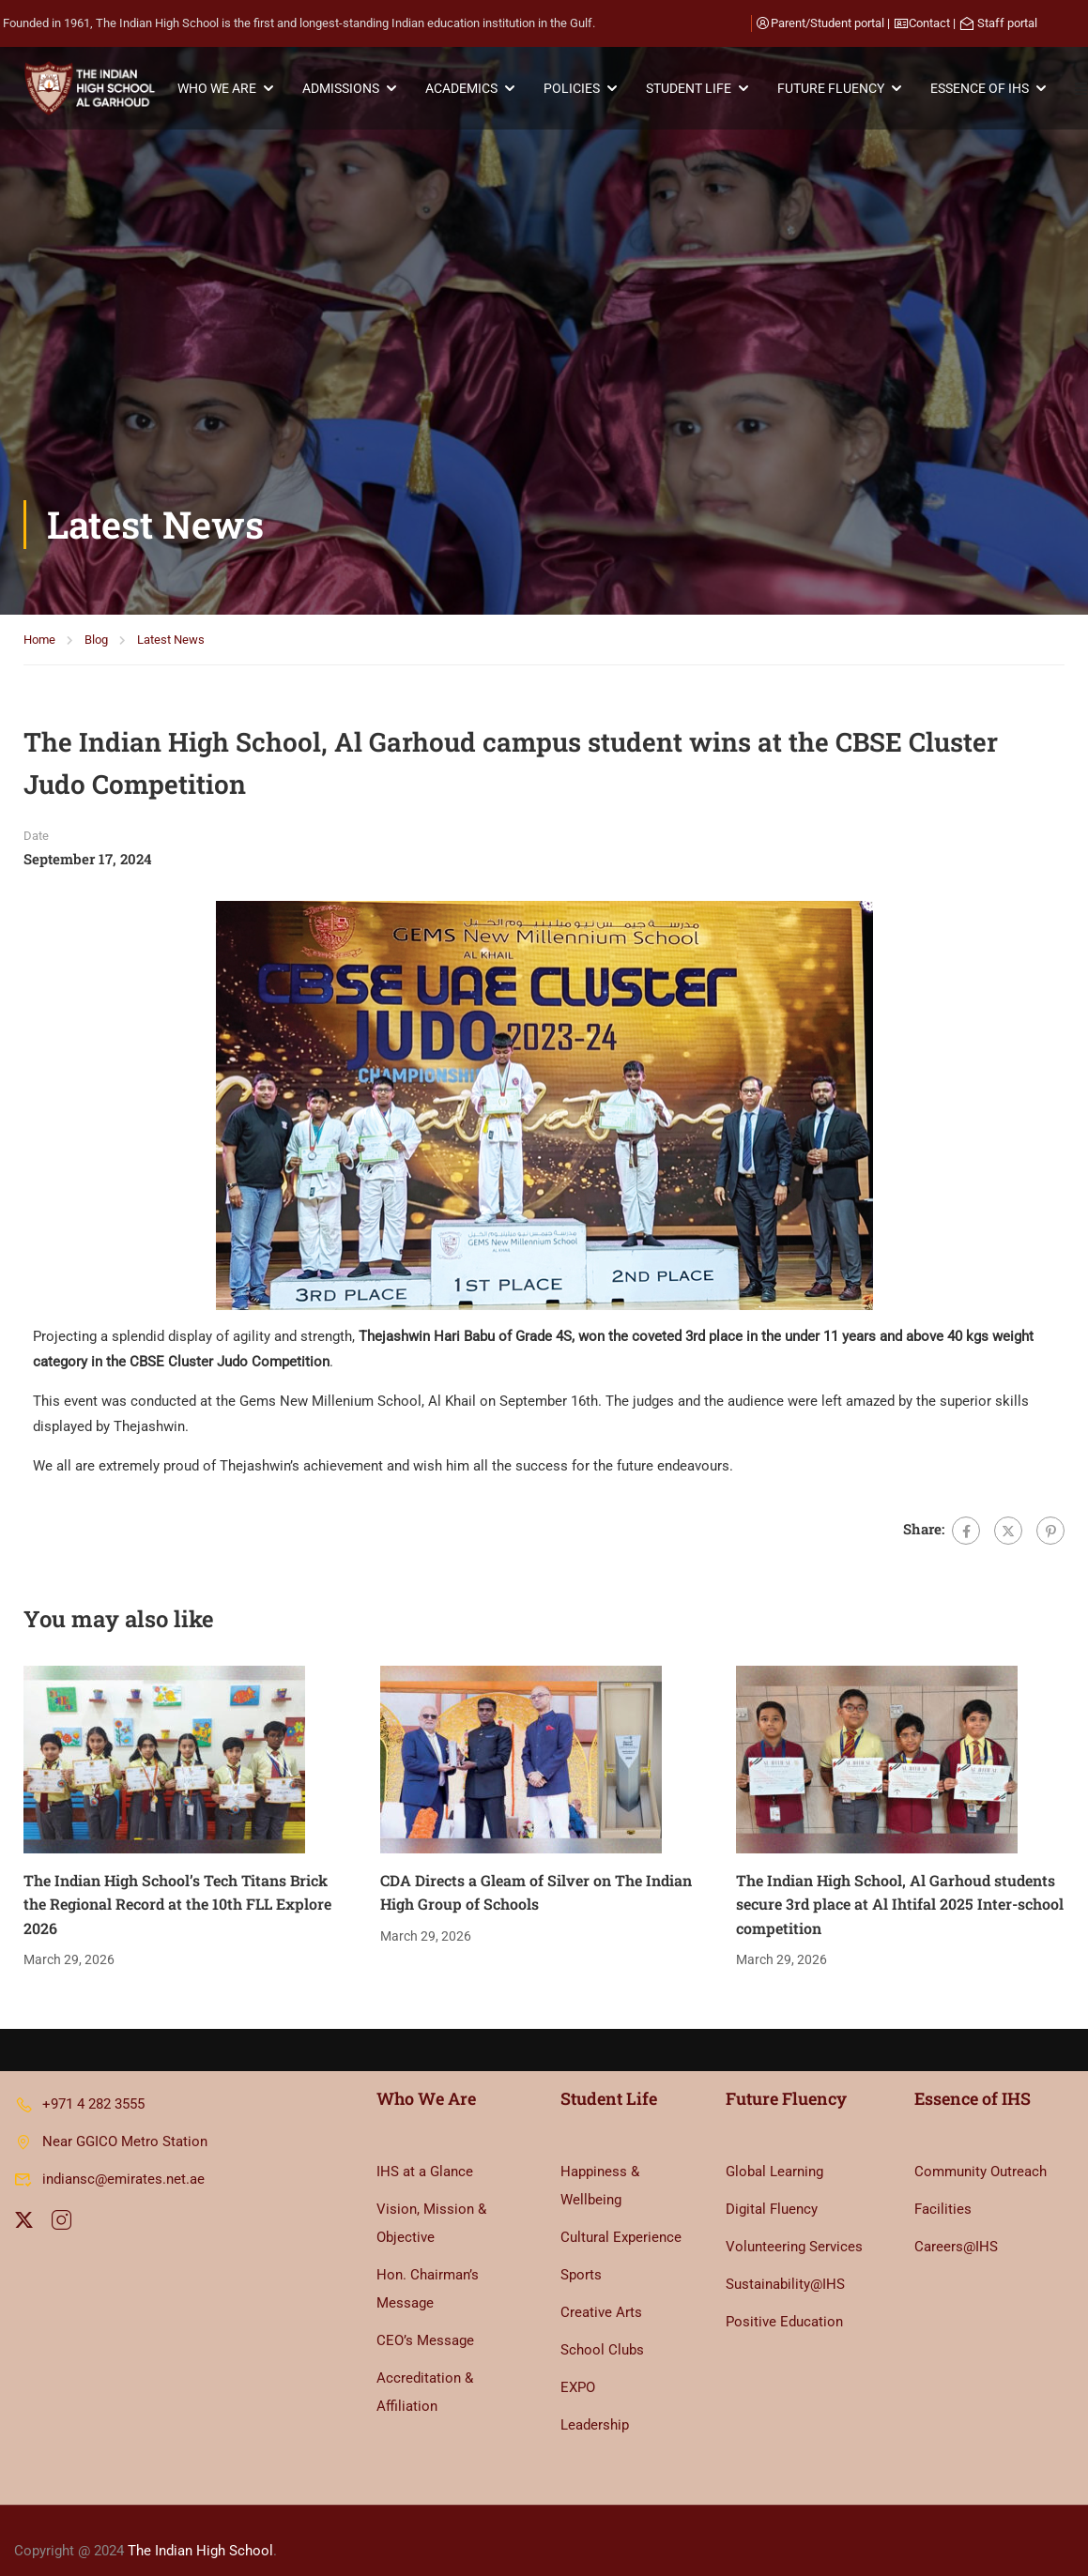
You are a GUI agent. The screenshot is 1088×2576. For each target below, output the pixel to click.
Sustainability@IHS (785, 2263)
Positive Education (784, 2301)
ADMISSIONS (344, 89)
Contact (929, 23)
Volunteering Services (794, 2226)
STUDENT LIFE (692, 89)
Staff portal (1007, 23)
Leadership (594, 2404)
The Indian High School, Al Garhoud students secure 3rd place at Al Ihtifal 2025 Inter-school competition (900, 1600)
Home (39, 336)
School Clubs (602, 2329)
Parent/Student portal (827, 23)
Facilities (943, 2188)
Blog (96, 336)
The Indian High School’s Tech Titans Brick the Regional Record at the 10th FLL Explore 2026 (177, 1600)
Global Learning (774, 2150)
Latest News (171, 336)
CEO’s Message (425, 2319)
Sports (581, 2254)
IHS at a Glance (424, 2150)
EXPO (577, 2366)
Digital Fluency (772, 2188)
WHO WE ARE (220, 89)
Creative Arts (601, 2291)
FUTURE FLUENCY (834, 89)
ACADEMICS (465, 89)
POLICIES (575, 89)
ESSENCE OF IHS (983, 89)
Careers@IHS (956, 2226)
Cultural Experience (621, 2216)
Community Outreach (980, 2150)
